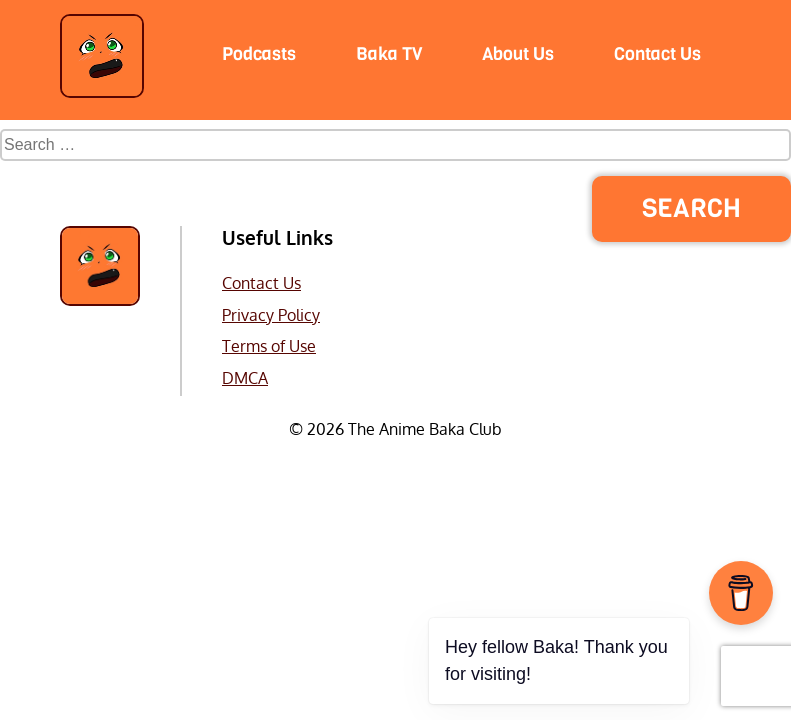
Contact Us (261, 283)
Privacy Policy (271, 315)
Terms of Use (269, 346)
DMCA (245, 378)
